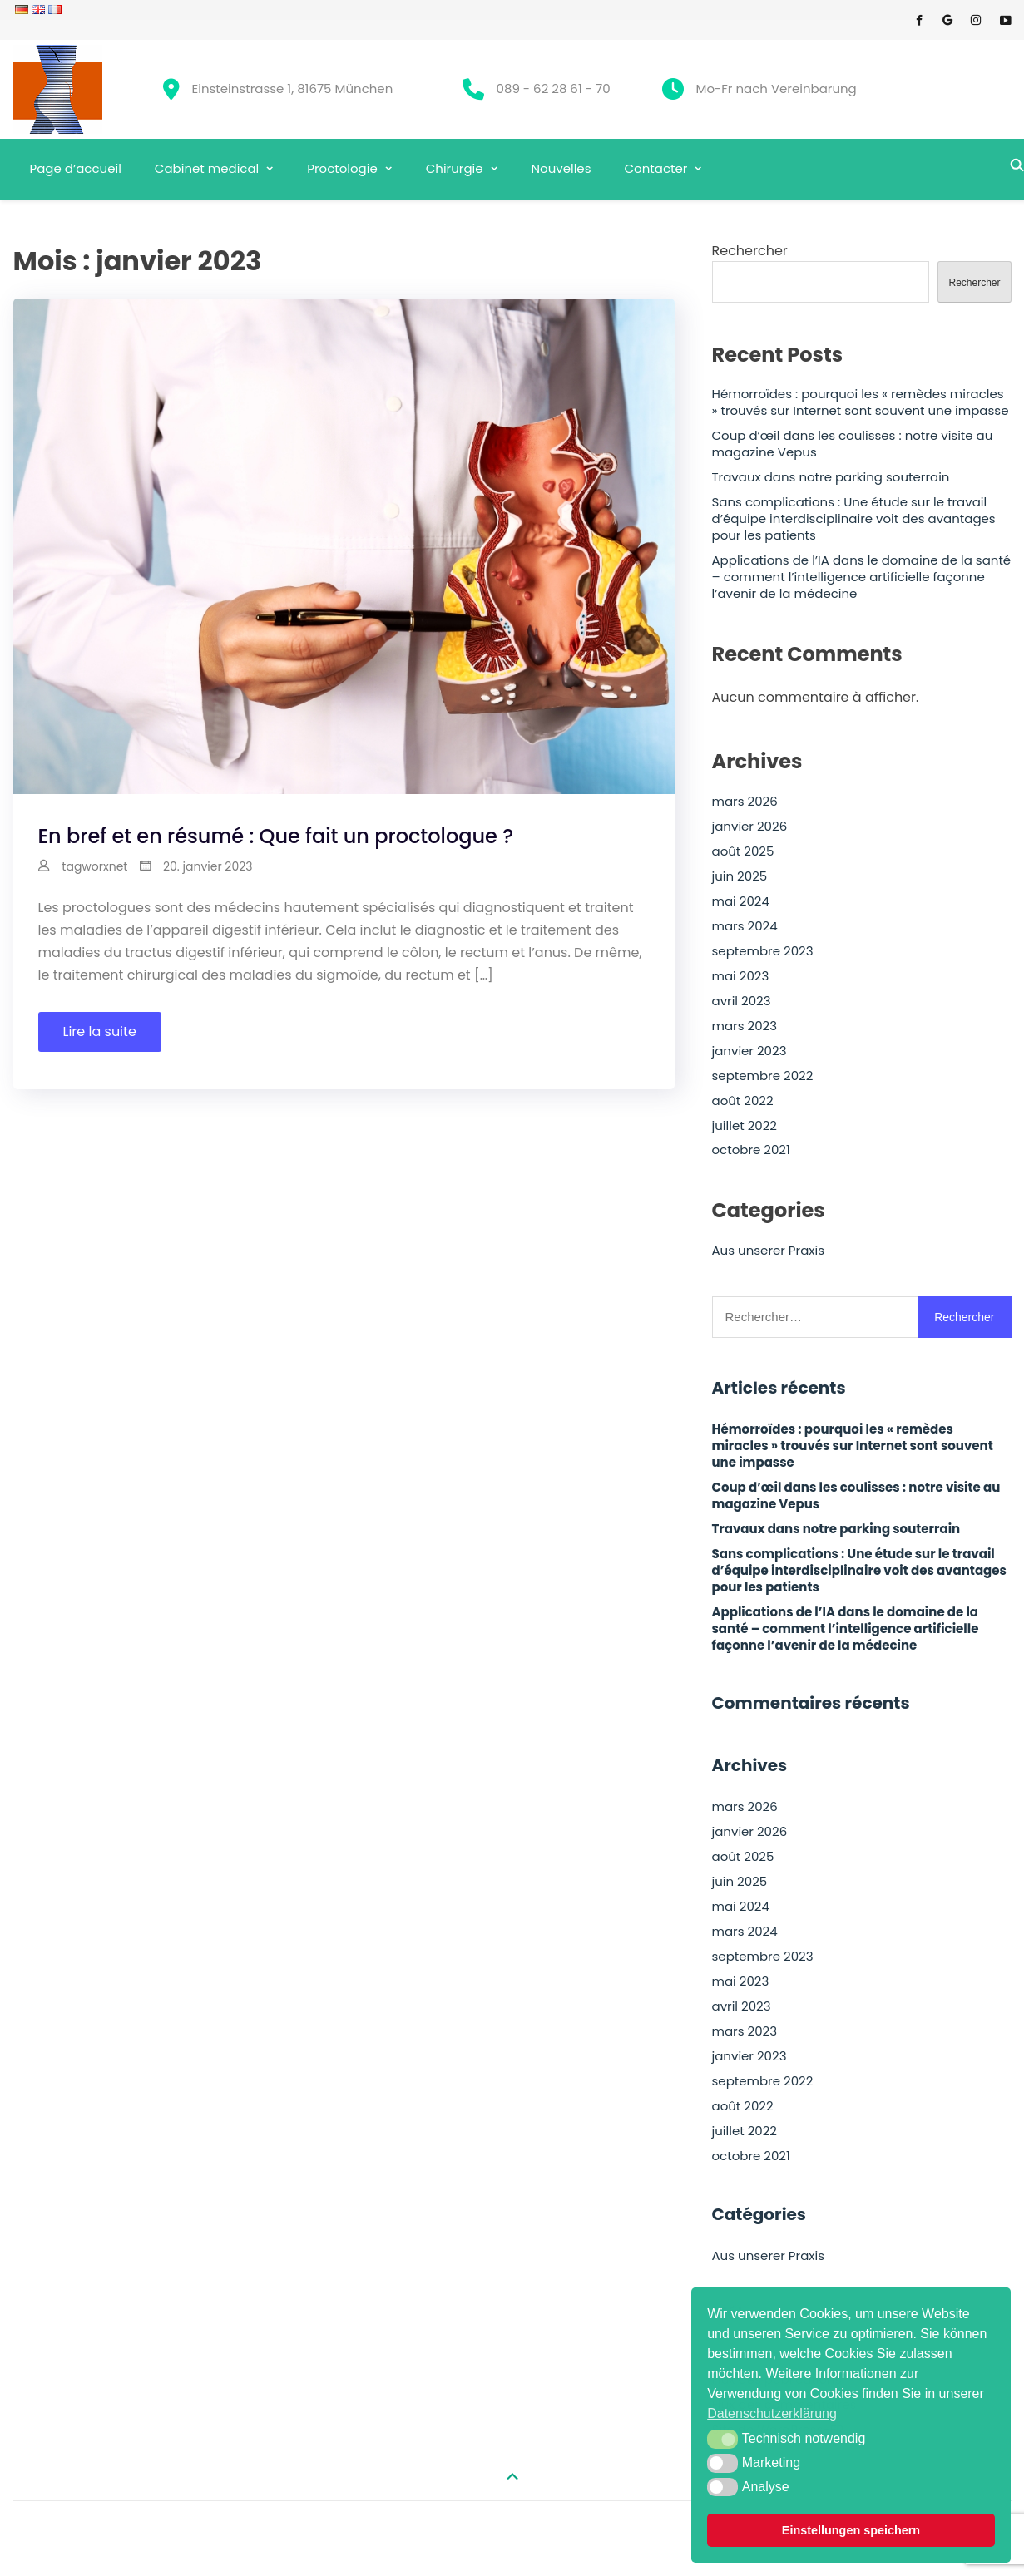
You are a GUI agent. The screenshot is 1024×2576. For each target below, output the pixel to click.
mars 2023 (745, 1026)
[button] (722, 2439)
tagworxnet (94, 866)
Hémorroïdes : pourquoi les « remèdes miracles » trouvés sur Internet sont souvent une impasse (860, 402)
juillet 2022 (744, 1126)
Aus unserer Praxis (768, 1250)
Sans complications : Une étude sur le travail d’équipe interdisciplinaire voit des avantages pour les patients (854, 519)
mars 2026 (745, 801)
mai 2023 (740, 976)
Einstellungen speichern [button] (851, 2530)
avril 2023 (741, 1001)
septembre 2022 (763, 1076)
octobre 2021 (751, 1150)
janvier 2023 (749, 1051)
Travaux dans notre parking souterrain (831, 477)
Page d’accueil (75, 168)
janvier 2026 (750, 826)
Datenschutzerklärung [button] (772, 2413)
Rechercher (750, 250)
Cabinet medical (207, 168)
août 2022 (743, 1101)
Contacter (656, 168)
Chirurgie (454, 168)
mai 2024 (740, 901)
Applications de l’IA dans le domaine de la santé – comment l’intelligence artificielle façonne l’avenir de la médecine (862, 577)
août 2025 (743, 851)
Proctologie (342, 168)
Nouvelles (561, 168)
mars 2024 (745, 926)
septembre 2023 (763, 951)
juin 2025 (740, 876)
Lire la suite (99, 1031)
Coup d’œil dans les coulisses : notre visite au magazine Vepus (852, 444)
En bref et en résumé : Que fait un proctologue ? (276, 836)
